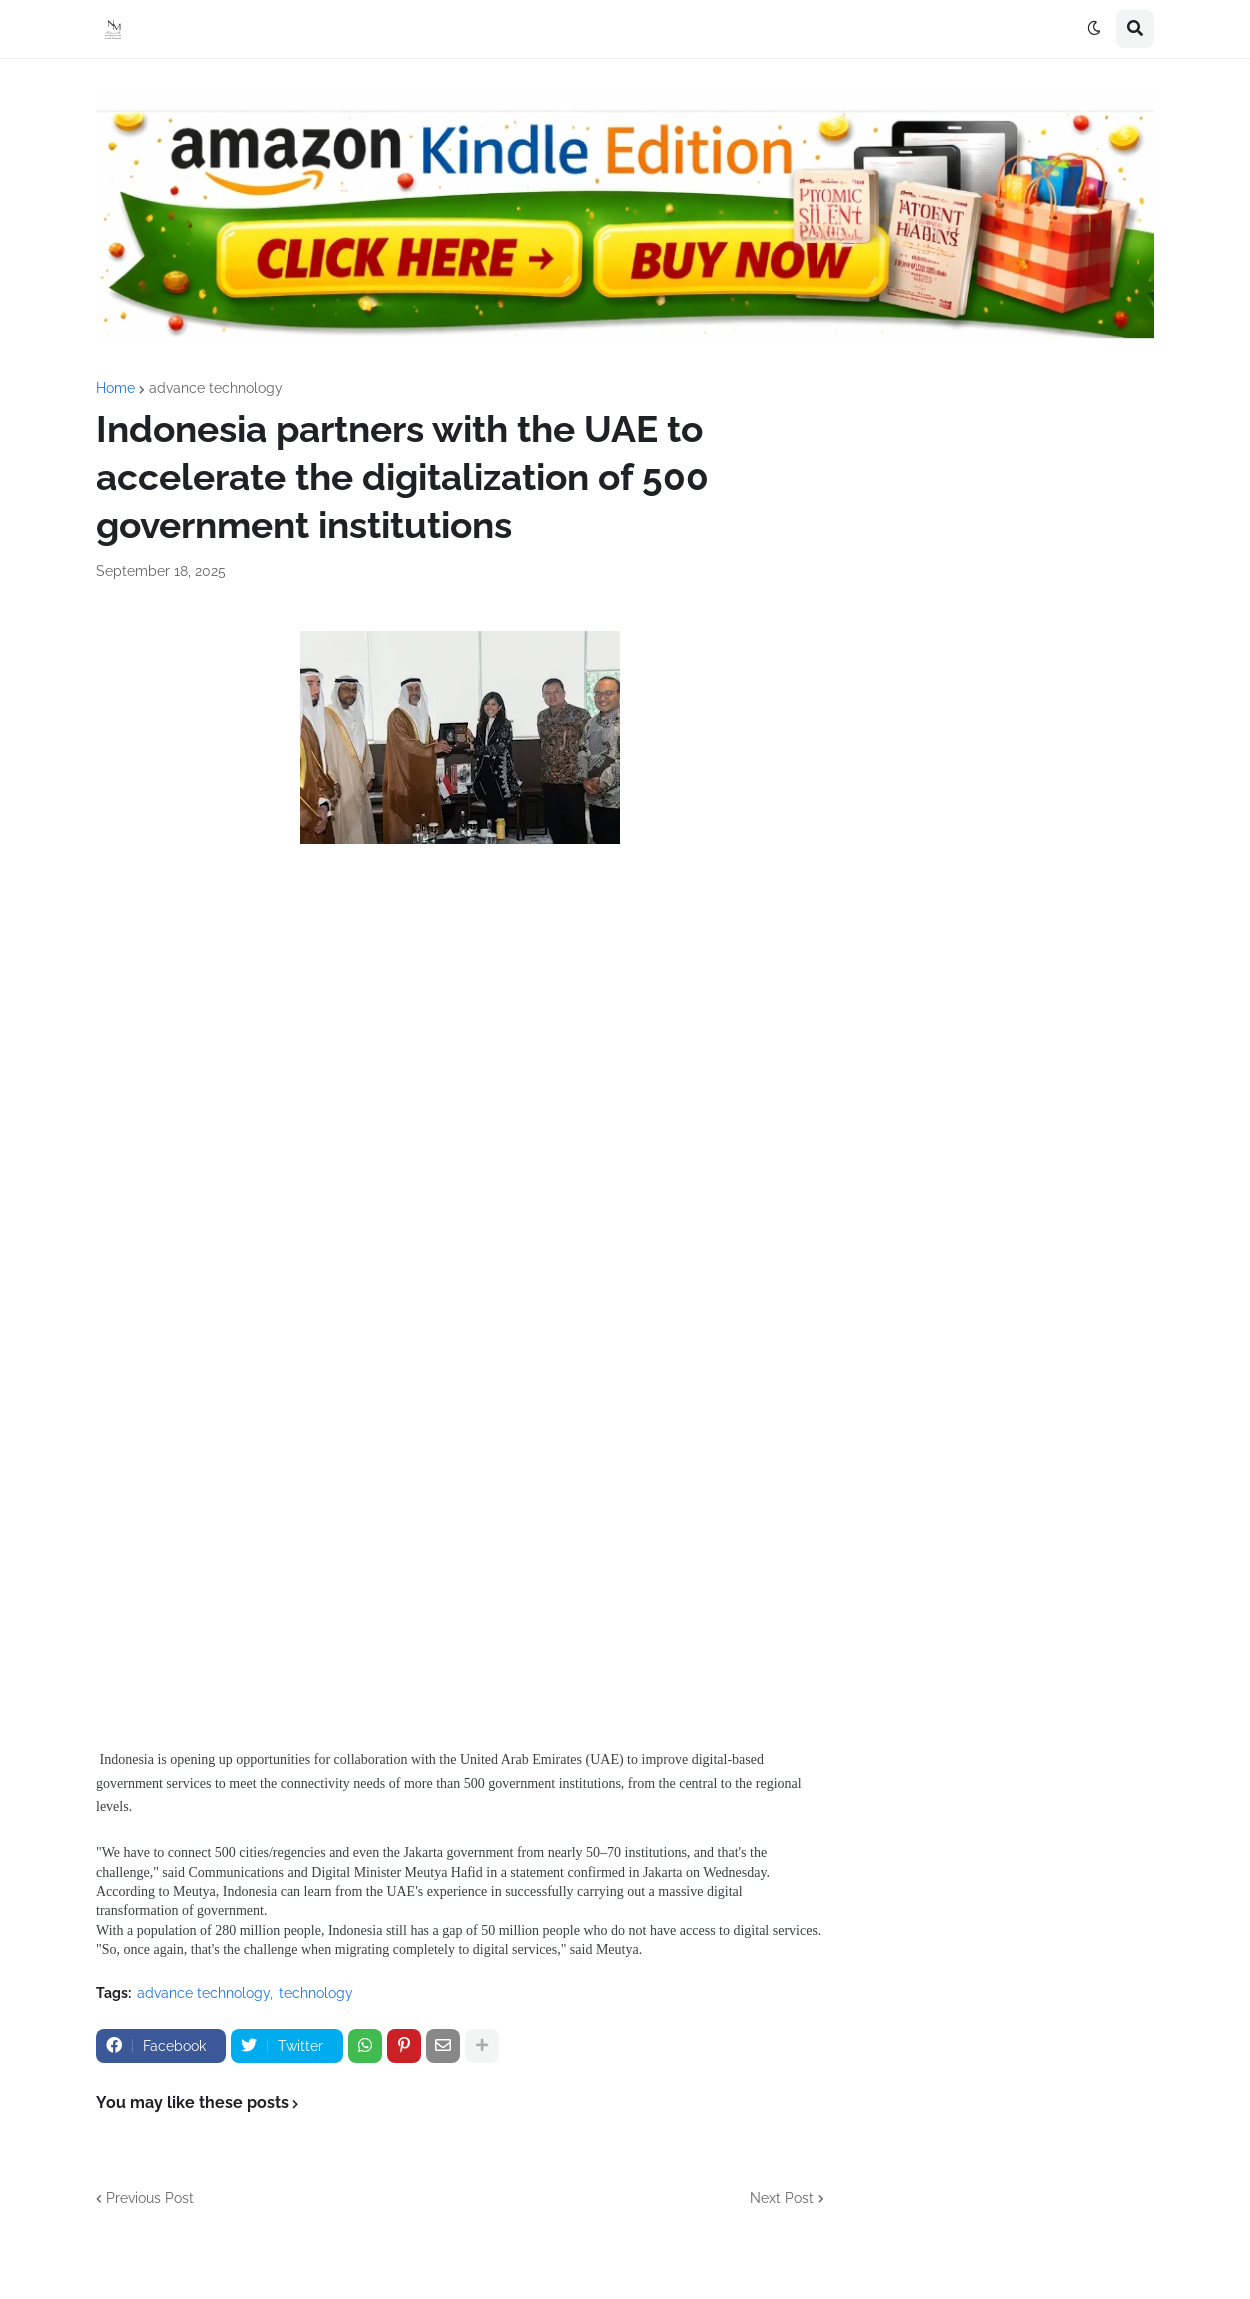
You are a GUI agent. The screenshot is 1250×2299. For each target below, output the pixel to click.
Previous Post (150, 2198)
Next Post (782, 2198)
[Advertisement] (460, 1050)
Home (115, 388)
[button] (1094, 29)
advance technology (216, 388)
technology (316, 1993)
